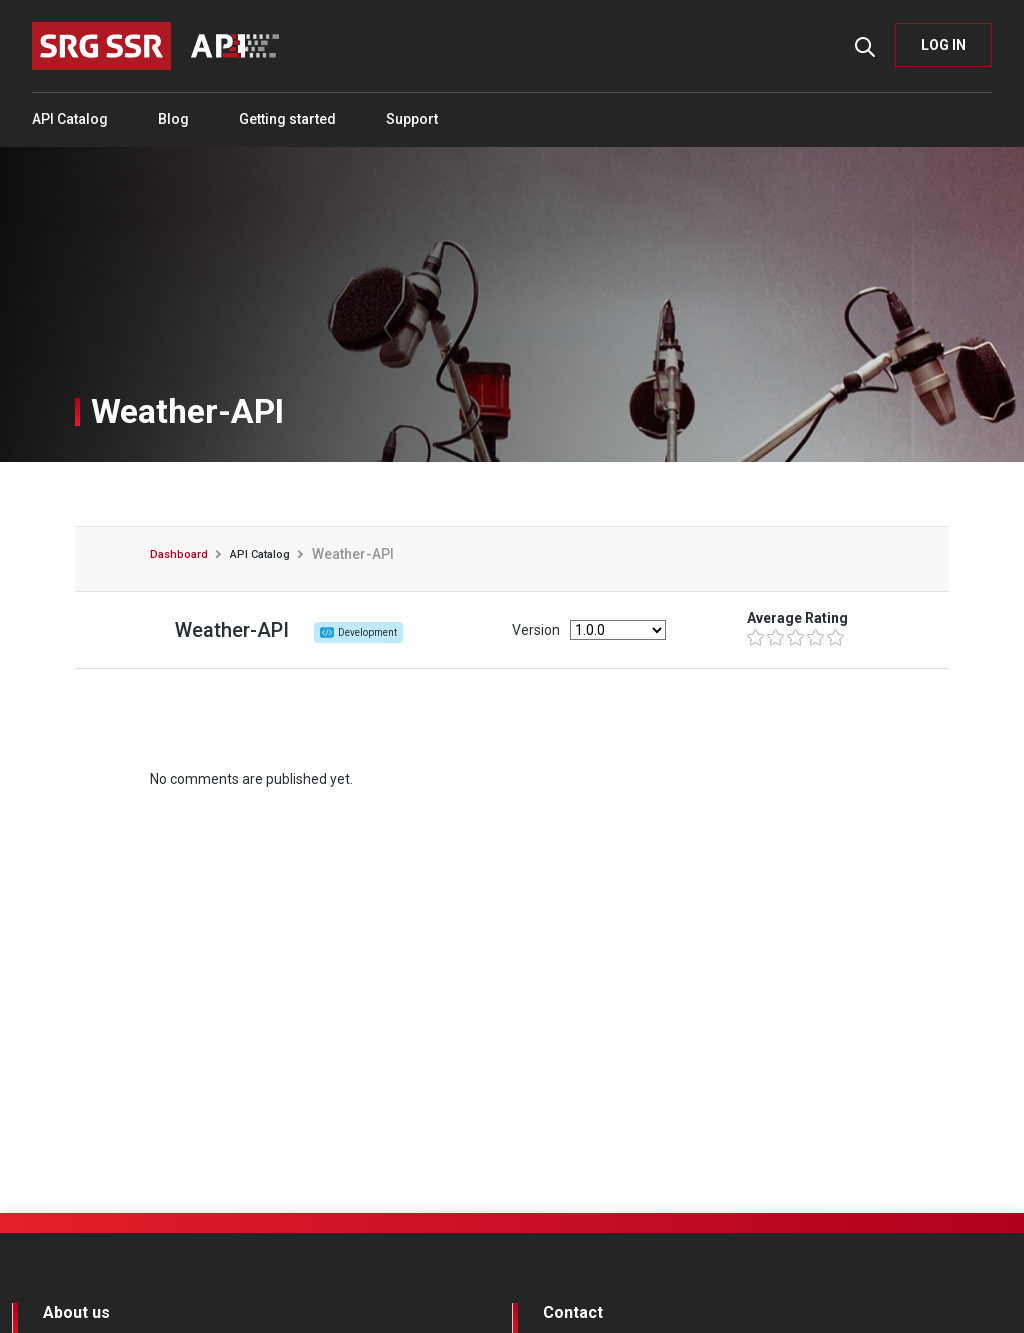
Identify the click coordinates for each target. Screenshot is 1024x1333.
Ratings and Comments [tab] (512, 494)
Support (412, 119)
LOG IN (943, 45)
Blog (173, 119)
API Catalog (70, 119)
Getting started (287, 119)
